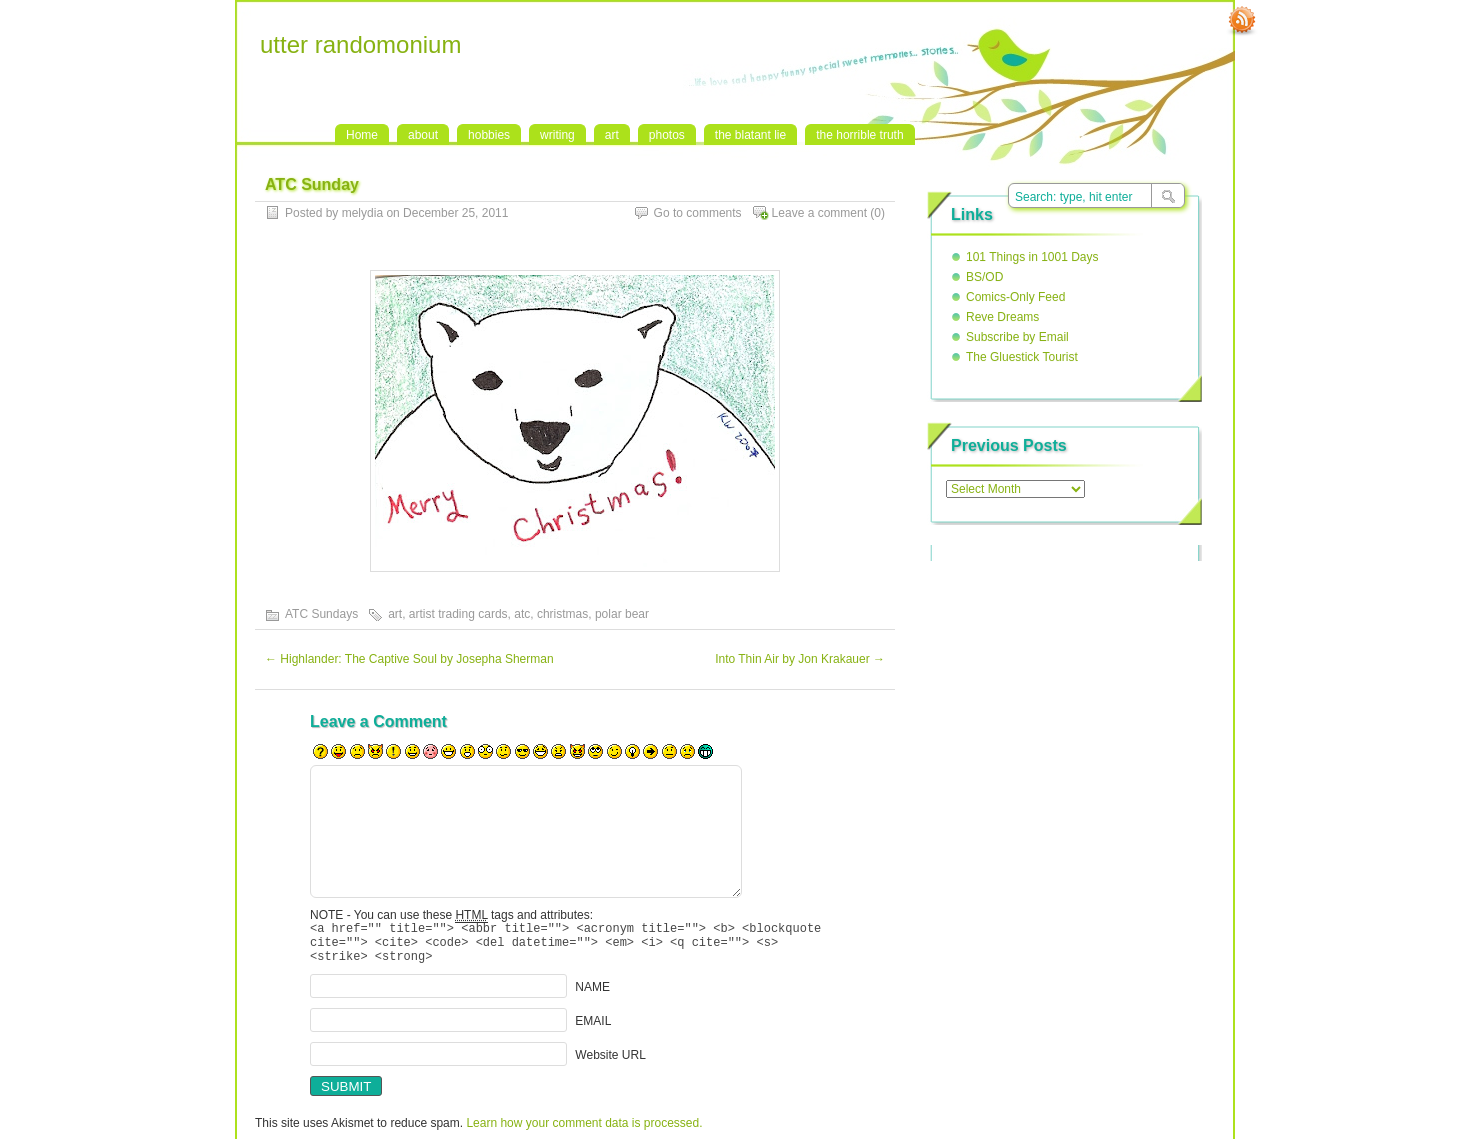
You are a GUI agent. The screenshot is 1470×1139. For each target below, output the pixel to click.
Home (362, 135)
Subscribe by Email (1017, 337)
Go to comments (698, 213)
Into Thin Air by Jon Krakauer (800, 659)
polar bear (622, 614)
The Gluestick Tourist (1022, 357)
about (423, 135)
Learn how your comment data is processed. (584, 1132)
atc (522, 614)
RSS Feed (1242, 21)
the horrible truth (859, 135)
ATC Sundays (321, 614)
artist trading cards (458, 614)
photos (667, 135)
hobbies (489, 135)
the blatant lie (750, 135)
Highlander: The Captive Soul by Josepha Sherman (409, 659)
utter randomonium (360, 44)
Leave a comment (819, 213)
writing (557, 135)
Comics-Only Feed (1015, 297)
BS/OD (984, 277)
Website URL (610, 1064)
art (612, 135)
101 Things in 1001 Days (1032, 257)
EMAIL (593, 1030)
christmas (562, 614)
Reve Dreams (1002, 317)
